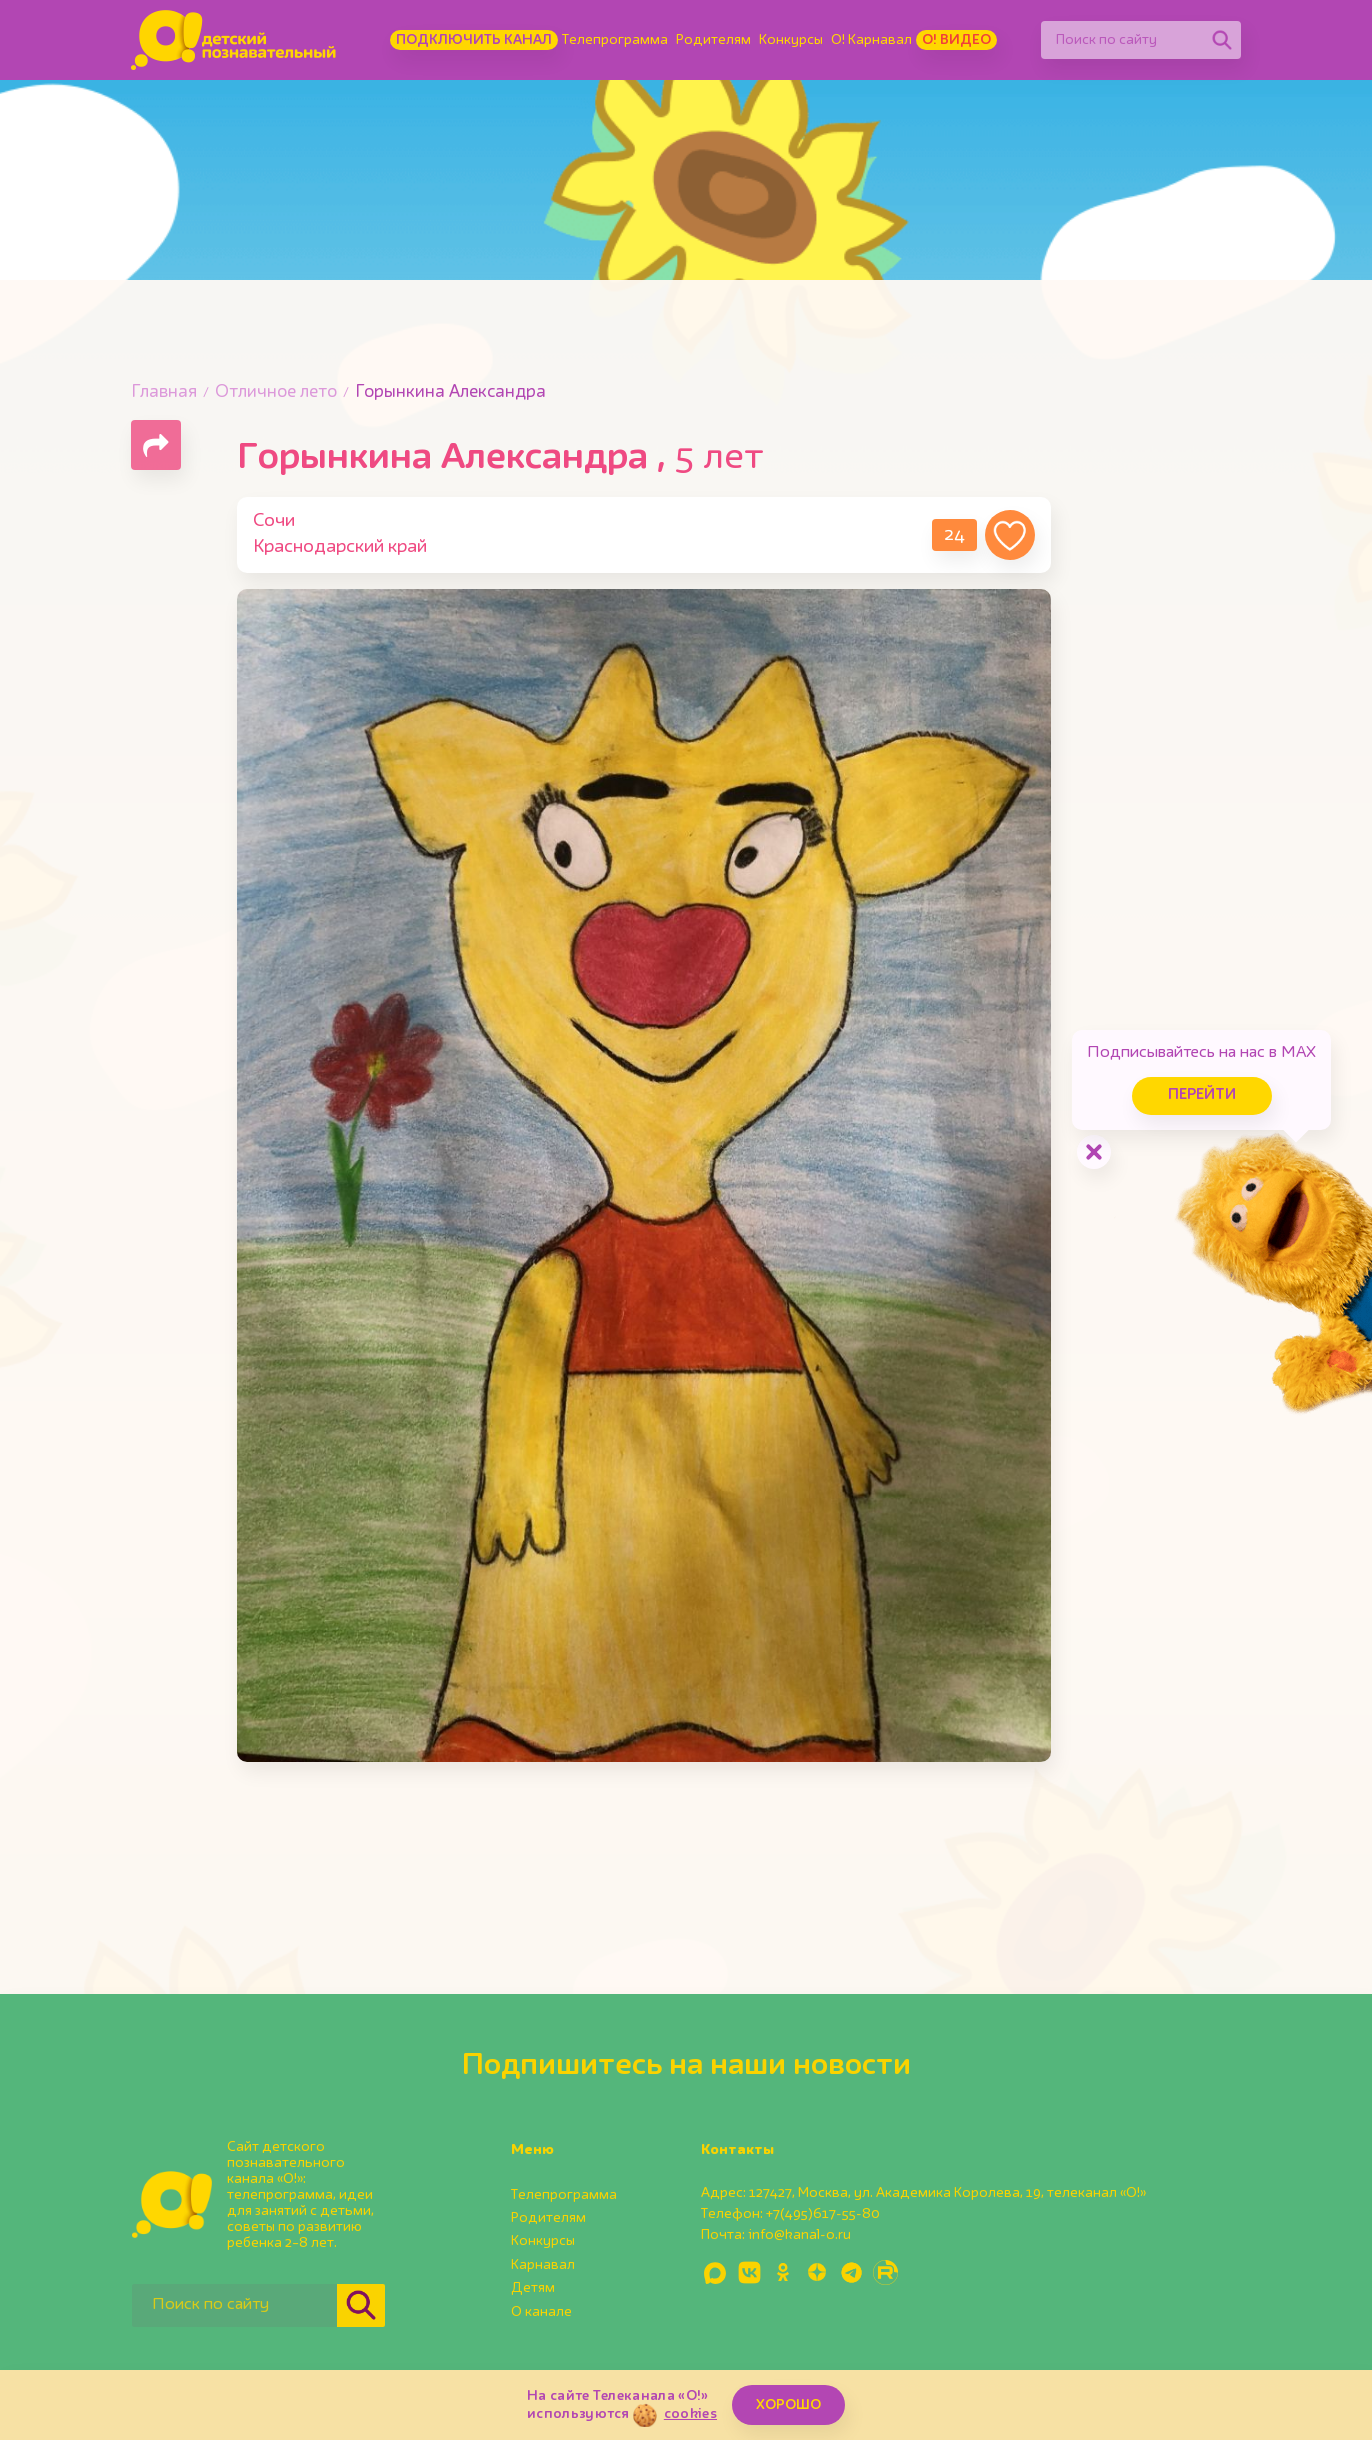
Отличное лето (276, 392)
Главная (164, 392)
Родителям (713, 40)
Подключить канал (474, 40)
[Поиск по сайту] (1122, 40)
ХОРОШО (788, 2405)
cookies (690, 2414)
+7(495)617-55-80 (823, 2214)
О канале (541, 2312)
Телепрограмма (615, 40)
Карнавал (543, 2265)
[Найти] (1222, 40)
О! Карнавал (871, 40)
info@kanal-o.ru (799, 2235)
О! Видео (956, 40)
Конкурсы (791, 40)
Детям (533, 2288)
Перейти (1202, 1095)
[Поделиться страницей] (156, 445)
